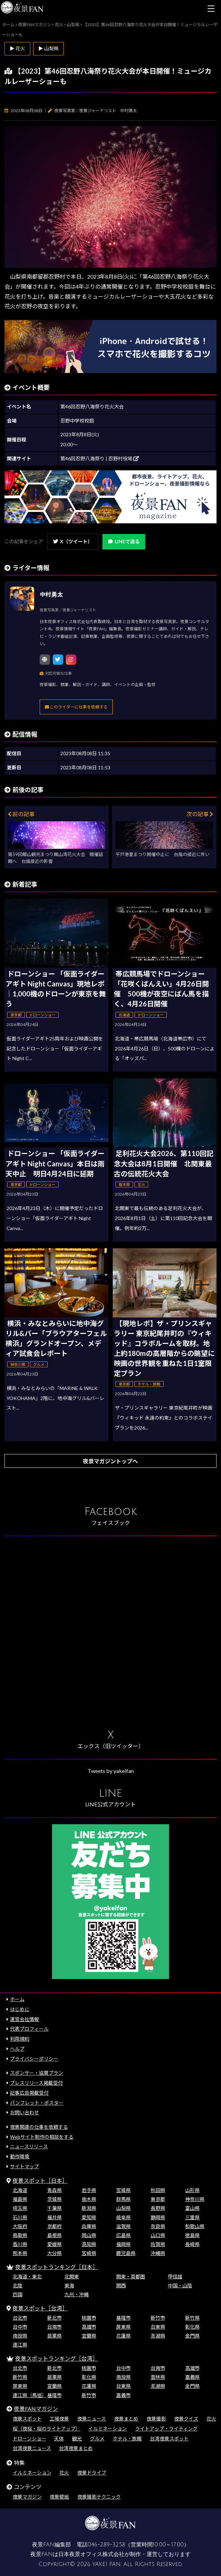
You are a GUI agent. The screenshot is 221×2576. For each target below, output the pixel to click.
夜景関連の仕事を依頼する (39, 2127)
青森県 (54, 2190)
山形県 (192, 2190)
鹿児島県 (125, 2253)
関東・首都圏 (130, 2276)
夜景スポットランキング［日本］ (56, 2267)
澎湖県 (158, 2336)
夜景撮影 (156, 2419)
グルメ (97, 2438)
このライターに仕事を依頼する (76, 706)
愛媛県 (54, 2244)
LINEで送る (124, 541)
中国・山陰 (180, 2285)
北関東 (71, 2276)
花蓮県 (123, 2336)
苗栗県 (54, 2336)
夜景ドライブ (91, 2473)
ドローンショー (29, 2438)
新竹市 (158, 2318)
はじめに (19, 2009)
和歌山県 (194, 2226)
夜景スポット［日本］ (40, 2180)
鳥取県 (20, 2235)
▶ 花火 (17, 48)
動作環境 (19, 2156)
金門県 (192, 2336)
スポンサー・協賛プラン (36, 2073)
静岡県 (158, 2217)
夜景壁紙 (59, 2497)
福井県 (54, 2217)
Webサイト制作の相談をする (41, 2137)
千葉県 (54, 2208)
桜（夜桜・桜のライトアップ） (46, 2428)
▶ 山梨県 (48, 48)
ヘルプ (17, 2049)
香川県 (20, 2244)
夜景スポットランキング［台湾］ (56, 2358)
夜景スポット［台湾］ (40, 2308)
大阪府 (20, 2226)
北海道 (20, 2190)
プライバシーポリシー (34, 2059)
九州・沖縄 (76, 2294)
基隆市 (123, 2318)
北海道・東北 (27, 2276)
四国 (17, 2294)
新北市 (54, 2318)
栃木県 (89, 2199)
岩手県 (89, 2190)
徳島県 (192, 2235)
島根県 (54, 2235)
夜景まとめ (126, 2419)
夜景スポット (27, 2419)
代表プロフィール (29, 2029)
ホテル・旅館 (127, 2438)
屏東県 (123, 2327)
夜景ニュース (91, 2419)
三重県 (192, 2217)
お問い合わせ (24, 2112)
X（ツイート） (72, 541)
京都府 (54, 2226)
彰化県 (192, 2327)
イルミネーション (107, 2428)
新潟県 (89, 2208)
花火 (211, 2419)
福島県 (20, 2199)
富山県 (192, 2208)
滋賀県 (123, 2226)
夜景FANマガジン (36, 2408)
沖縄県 (158, 2253)
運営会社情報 (24, 2019)
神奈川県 (194, 2199)
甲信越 (175, 2276)
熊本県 (20, 2253)
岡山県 (89, 2235)
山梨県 (123, 2208)
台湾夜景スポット (169, 2438)
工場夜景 (59, 2419)
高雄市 (89, 2327)
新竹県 (192, 2318)
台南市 (54, 2327)
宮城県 (123, 2190)
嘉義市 (123, 2395)
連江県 (20, 2345)
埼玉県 (20, 2208)
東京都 (158, 2199)
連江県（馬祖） (30, 2395)
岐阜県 (123, 2217)
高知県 (89, 2244)
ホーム (17, 1999)
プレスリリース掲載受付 (36, 2083)
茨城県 (54, 2199)
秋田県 (158, 2190)
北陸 (17, 2285)
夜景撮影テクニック (99, 2497)
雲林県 (158, 2377)
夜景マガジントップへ (110, 1461)
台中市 (20, 2327)
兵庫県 (89, 2226)
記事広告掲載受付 (29, 2093)
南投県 (20, 2336)
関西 (121, 2285)
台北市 (20, 2318)
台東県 (158, 2327)
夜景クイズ (186, 2419)
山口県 (158, 2235)
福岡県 (123, 2244)
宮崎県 (89, 2253)
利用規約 (19, 2039)
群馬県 (123, 2199)
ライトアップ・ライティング (166, 2428)
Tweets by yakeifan (111, 1770)
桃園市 (89, 2318)
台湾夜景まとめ (76, 2448)
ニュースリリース (29, 2146)
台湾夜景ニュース (32, 2448)
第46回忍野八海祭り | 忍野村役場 (99, 458)
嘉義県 (192, 2377)
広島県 (123, 2235)
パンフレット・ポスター (36, 2103)
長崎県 (192, 2244)
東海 (69, 2285)
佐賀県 (158, 2244)
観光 (77, 2438)
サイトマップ (24, 2166)
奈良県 (158, 2226)
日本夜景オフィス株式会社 (91, 2554)
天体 (59, 2438)
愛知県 (89, 2217)
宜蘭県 (89, 2336)
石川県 (20, 2217)
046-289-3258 (106, 2545)
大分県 (54, 2253)
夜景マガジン (27, 2497)
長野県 (158, 2208)
